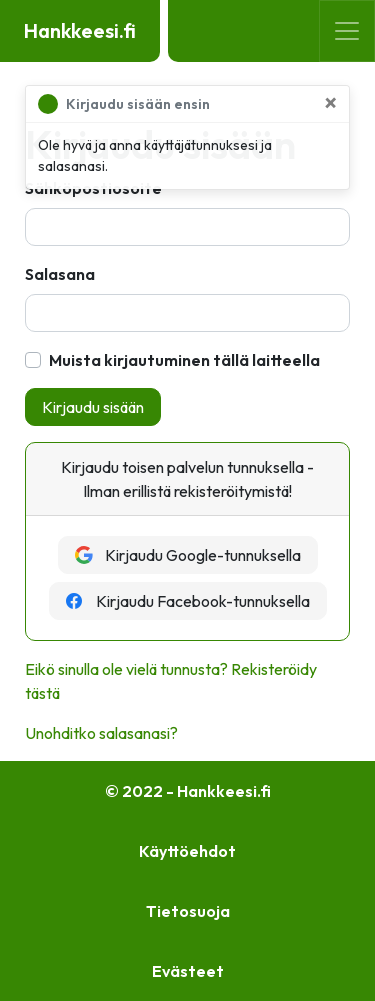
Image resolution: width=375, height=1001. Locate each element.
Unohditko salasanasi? (101, 733)
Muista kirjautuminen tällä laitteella (184, 360)
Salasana (60, 274)
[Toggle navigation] (347, 31)
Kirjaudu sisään (93, 407)
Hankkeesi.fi (80, 30)
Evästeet (188, 971)
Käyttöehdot (187, 851)
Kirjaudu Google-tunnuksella (188, 555)
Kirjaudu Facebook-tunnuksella (188, 601)
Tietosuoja (188, 911)
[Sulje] (330, 102)
